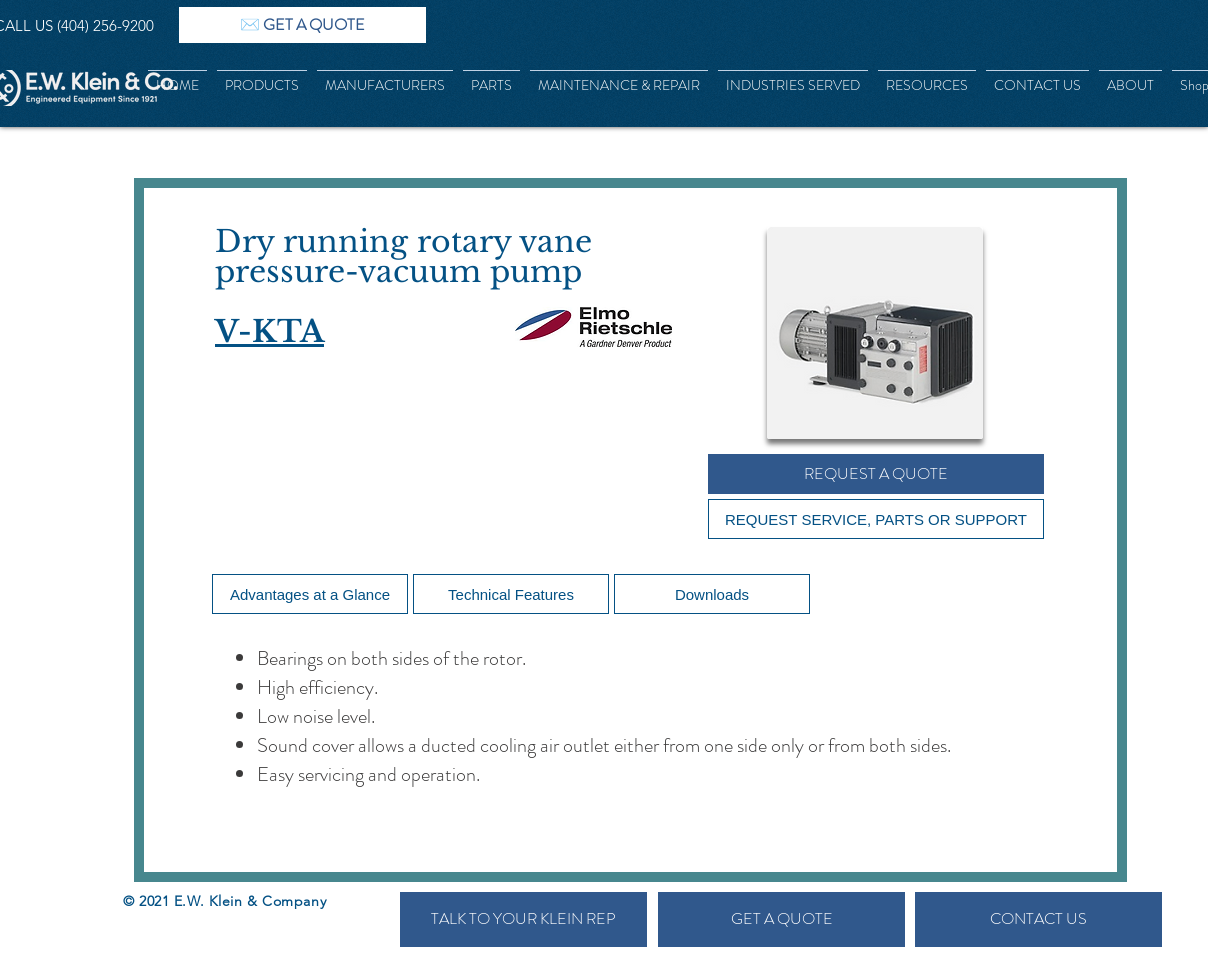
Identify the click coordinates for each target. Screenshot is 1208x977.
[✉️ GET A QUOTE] (302, 25)
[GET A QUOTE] (781, 919)
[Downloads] (712, 594)
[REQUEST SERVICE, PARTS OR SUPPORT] (876, 519)
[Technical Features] (511, 594)
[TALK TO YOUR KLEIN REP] (523, 919)
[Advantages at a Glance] (310, 594)
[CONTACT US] (1038, 919)
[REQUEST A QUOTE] (876, 474)
